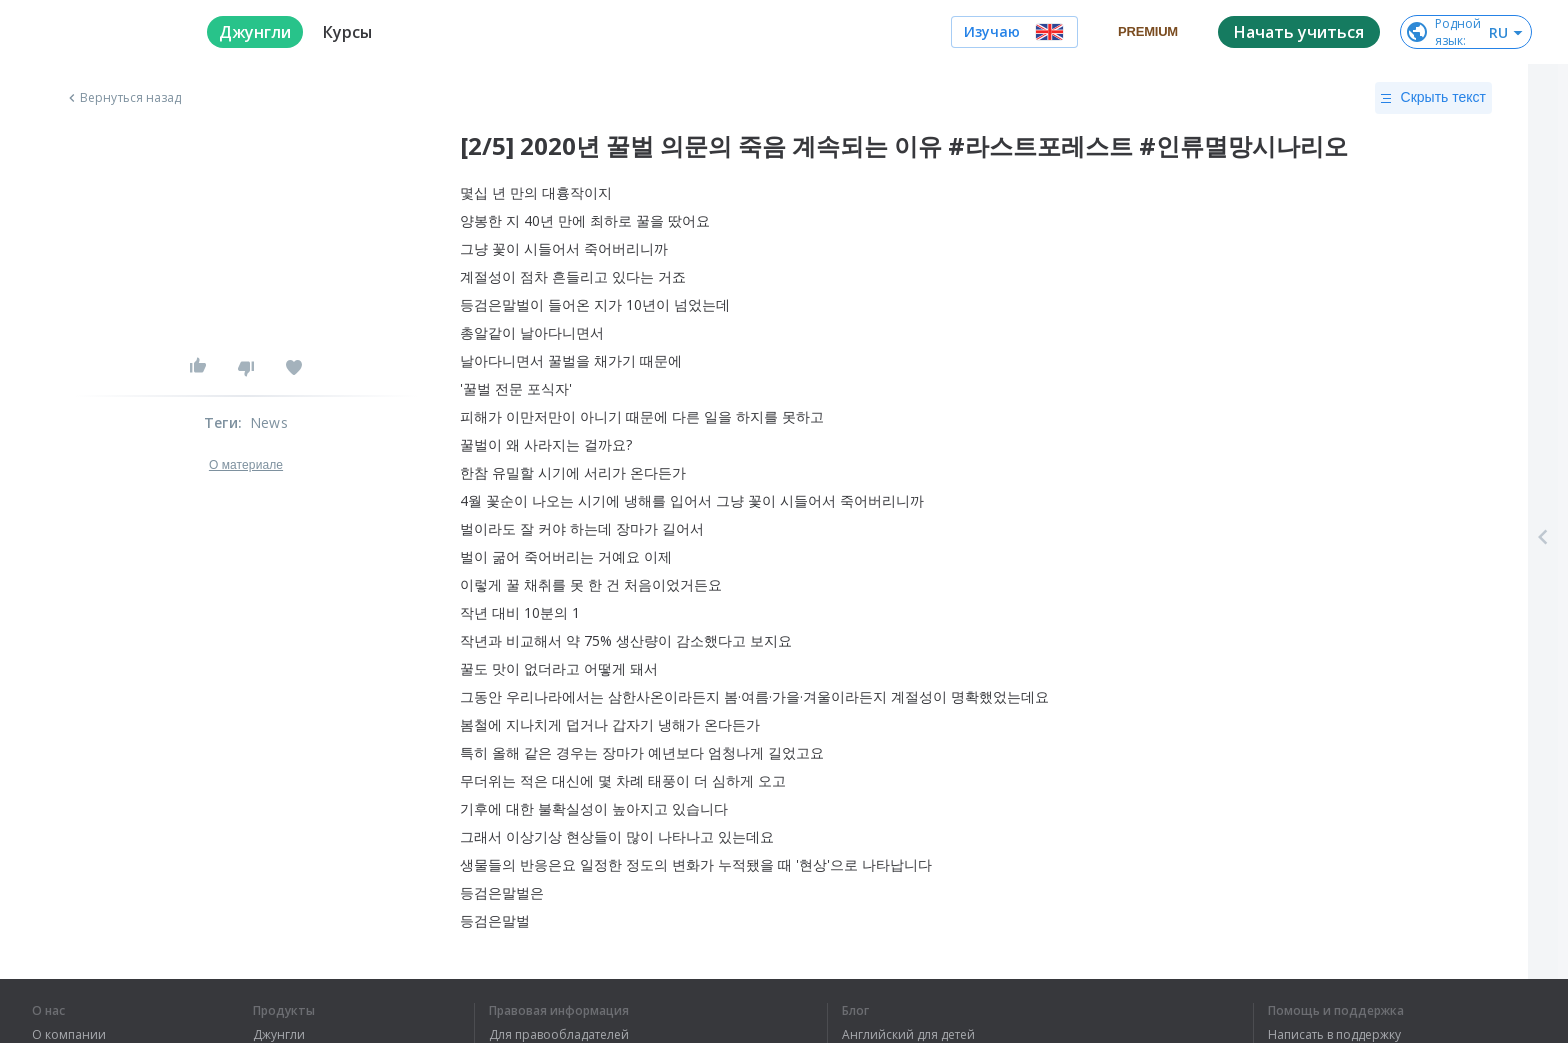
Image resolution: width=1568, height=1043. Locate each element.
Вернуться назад (123, 98)
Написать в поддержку (1334, 1035)
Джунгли (279, 1035)
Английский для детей (908, 1035)
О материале (246, 465)
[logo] (103, 32)
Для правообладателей (559, 1035)
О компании (69, 1035)
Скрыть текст (1433, 98)
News (269, 422)
